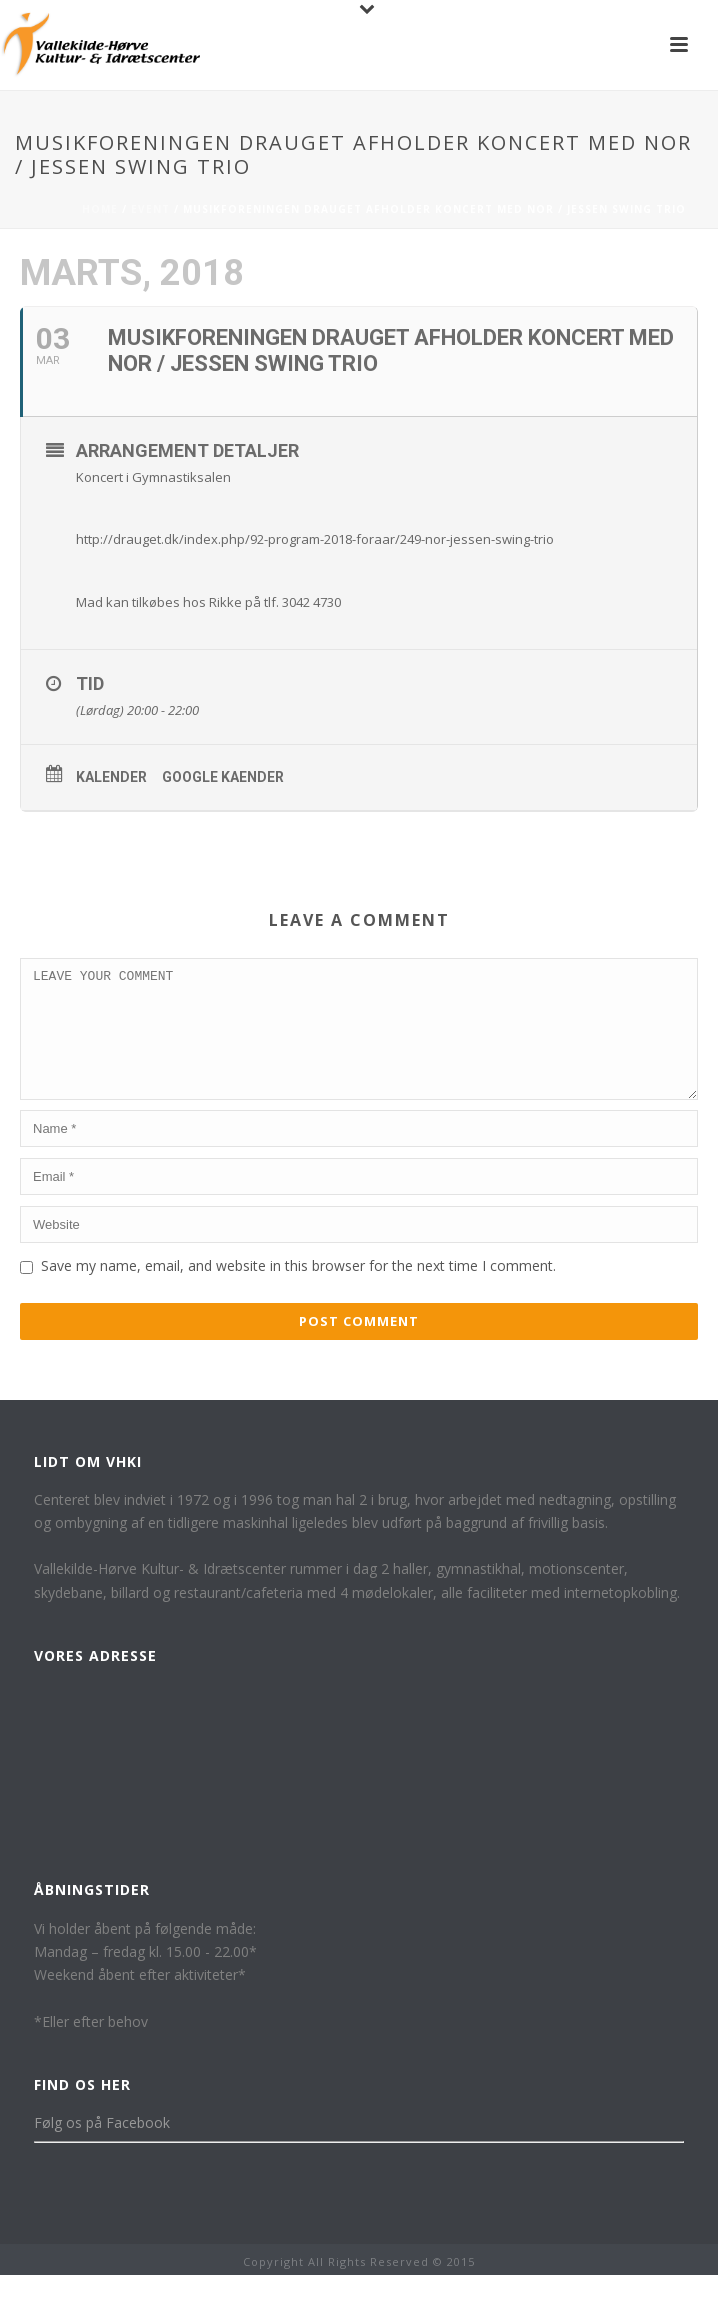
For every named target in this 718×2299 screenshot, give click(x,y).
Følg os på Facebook (102, 2146)
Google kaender (223, 777)
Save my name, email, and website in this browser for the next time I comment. (298, 1289)
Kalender (111, 777)
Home (100, 209)
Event (150, 209)
